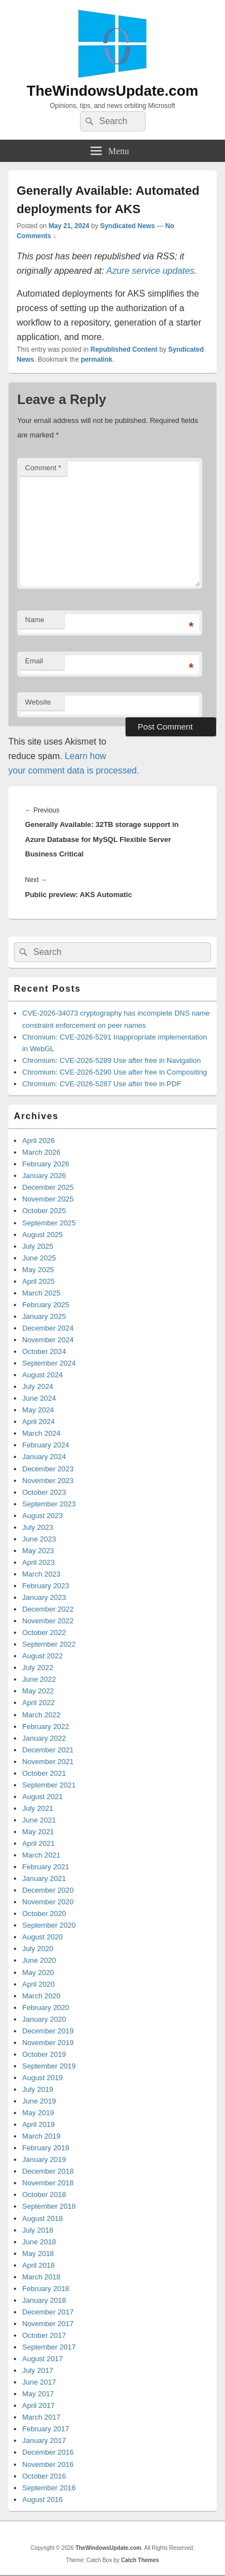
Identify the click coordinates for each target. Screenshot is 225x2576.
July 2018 (37, 2230)
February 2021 (45, 1867)
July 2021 (37, 1808)
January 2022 (44, 1738)
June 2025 (39, 1258)
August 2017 (42, 2359)
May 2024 (38, 1410)
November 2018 (48, 2183)
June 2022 (39, 1679)
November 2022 (48, 1621)
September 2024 (49, 1363)
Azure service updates (150, 270)
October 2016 (44, 2476)
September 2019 (49, 2066)
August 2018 (42, 2218)
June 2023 (39, 1539)
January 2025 (44, 1316)
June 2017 (39, 2382)
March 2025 (41, 1293)
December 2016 (48, 2452)
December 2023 (48, 1469)
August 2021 (42, 1796)
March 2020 (41, 1996)
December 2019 (48, 2031)
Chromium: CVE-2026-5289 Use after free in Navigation (111, 1060)
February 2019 (45, 2148)
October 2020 (44, 1913)
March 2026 (41, 1152)
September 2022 (49, 1644)
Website (38, 702)
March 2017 (41, 2417)
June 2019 (39, 2101)
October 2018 (44, 2194)
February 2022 (45, 1726)
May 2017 (38, 2394)
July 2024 (37, 1386)
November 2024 (48, 1340)
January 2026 (44, 1175)
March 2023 (41, 1574)
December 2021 (48, 1750)
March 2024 (41, 1433)
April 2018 (38, 2265)
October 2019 (44, 2054)
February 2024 (45, 1445)
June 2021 (39, 1820)
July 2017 (37, 2370)
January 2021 (44, 1878)
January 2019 (44, 2159)
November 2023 (48, 1480)
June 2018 (39, 2242)
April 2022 (38, 1702)
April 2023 (38, 1562)
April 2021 (38, 1843)
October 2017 (44, 2335)
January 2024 (44, 1456)
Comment (43, 468)
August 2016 (42, 2499)
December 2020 (48, 1890)
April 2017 (38, 2405)
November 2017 (48, 2323)
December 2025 (48, 1187)
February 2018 (45, 2288)
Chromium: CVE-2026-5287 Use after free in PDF (101, 1084)
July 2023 (37, 1527)
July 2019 (37, 2089)
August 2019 (42, 2077)
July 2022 (37, 1667)
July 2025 (37, 1246)
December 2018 (48, 2171)
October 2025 (44, 1210)
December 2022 (48, 1609)
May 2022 (38, 1691)
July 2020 (37, 1948)
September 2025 (49, 1223)
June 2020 (39, 1960)
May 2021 (38, 1832)
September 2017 (49, 2347)
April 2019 (38, 2124)
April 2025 (38, 1281)
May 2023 (38, 1550)
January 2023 (44, 1597)
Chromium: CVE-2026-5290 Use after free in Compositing (114, 1072)
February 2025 (45, 1305)
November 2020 (48, 1902)
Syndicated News (127, 226)
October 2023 (44, 1492)
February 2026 (45, 1164)
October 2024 (44, 1351)
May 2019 (38, 2113)
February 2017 (45, 2429)
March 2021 (41, 1855)
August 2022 (42, 1656)
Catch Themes (140, 2560)
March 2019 (41, 2136)
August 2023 (42, 1515)
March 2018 (41, 2277)
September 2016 (49, 2488)
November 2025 (48, 1199)
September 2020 (49, 1925)
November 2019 (48, 2042)
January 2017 (44, 2440)
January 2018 (44, 2300)
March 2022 (41, 1715)
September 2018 (49, 2206)
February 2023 (45, 1586)
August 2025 (42, 1234)
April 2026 (38, 1140)
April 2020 (38, 1984)
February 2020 (45, 2007)
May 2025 (38, 1269)
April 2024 (38, 1421)
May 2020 (38, 1972)
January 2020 (44, 2019)
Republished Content (124, 349)
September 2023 (49, 1504)
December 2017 (48, 2312)
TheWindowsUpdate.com (112, 90)
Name (34, 619)
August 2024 (42, 1375)
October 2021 (44, 1773)
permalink (96, 359)
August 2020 (42, 1937)
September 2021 (49, 1785)
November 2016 (48, 2464)
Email (34, 661)
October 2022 (44, 1632)
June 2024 (39, 1398)
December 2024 (48, 1328)
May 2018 (38, 2253)
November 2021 (48, 1761)
